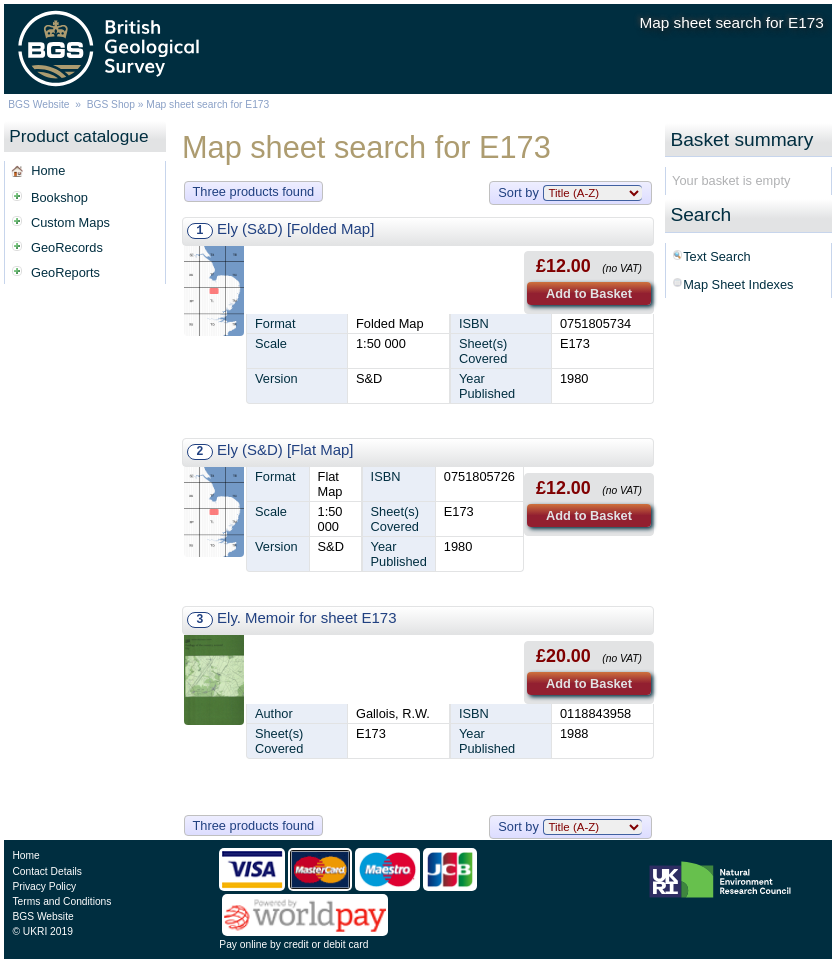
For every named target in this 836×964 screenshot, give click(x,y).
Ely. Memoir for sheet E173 (306, 617)
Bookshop (59, 197)
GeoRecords (67, 247)
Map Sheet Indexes (738, 284)
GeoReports (65, 272)
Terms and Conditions (61, 901)
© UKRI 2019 (42, 931)
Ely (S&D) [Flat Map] (285, 449)
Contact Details (46, 871)
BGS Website (38, 104)
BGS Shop (111, 104)
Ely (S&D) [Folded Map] (295, 228)
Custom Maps (70, 222)
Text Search (717, 256)
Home (48, 170)
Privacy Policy (44, 886)
